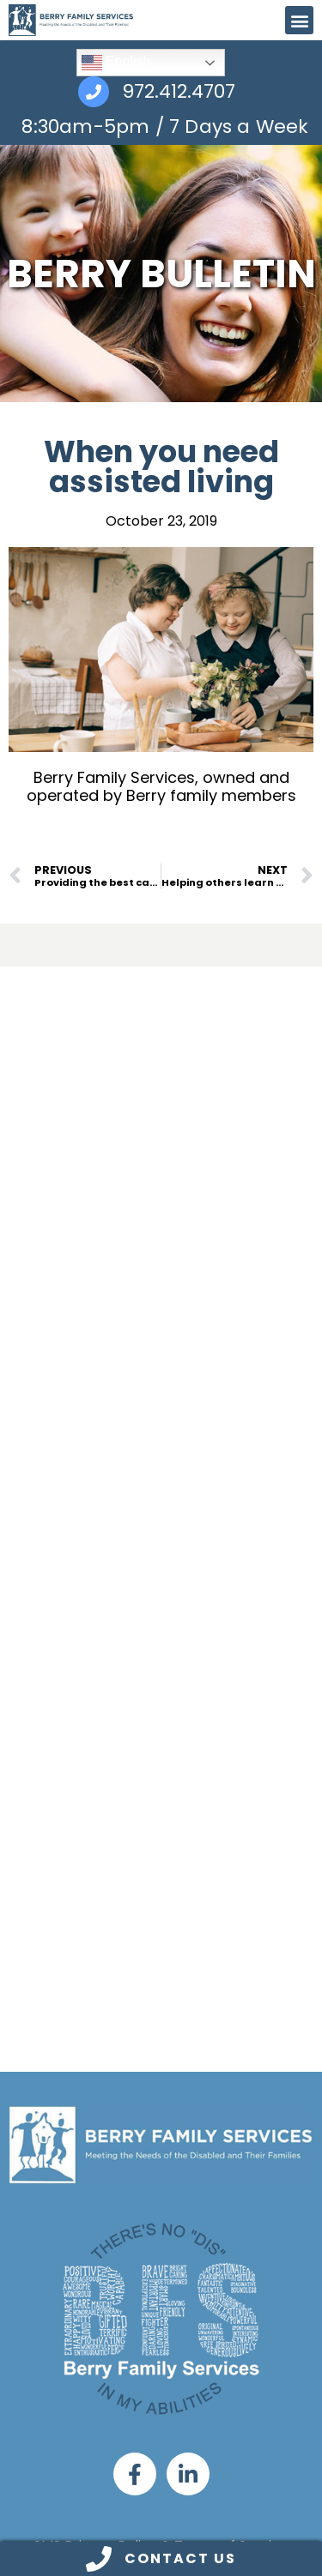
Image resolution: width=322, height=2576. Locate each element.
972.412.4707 (178, 92)
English (116, 62)
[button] (299, 20)
